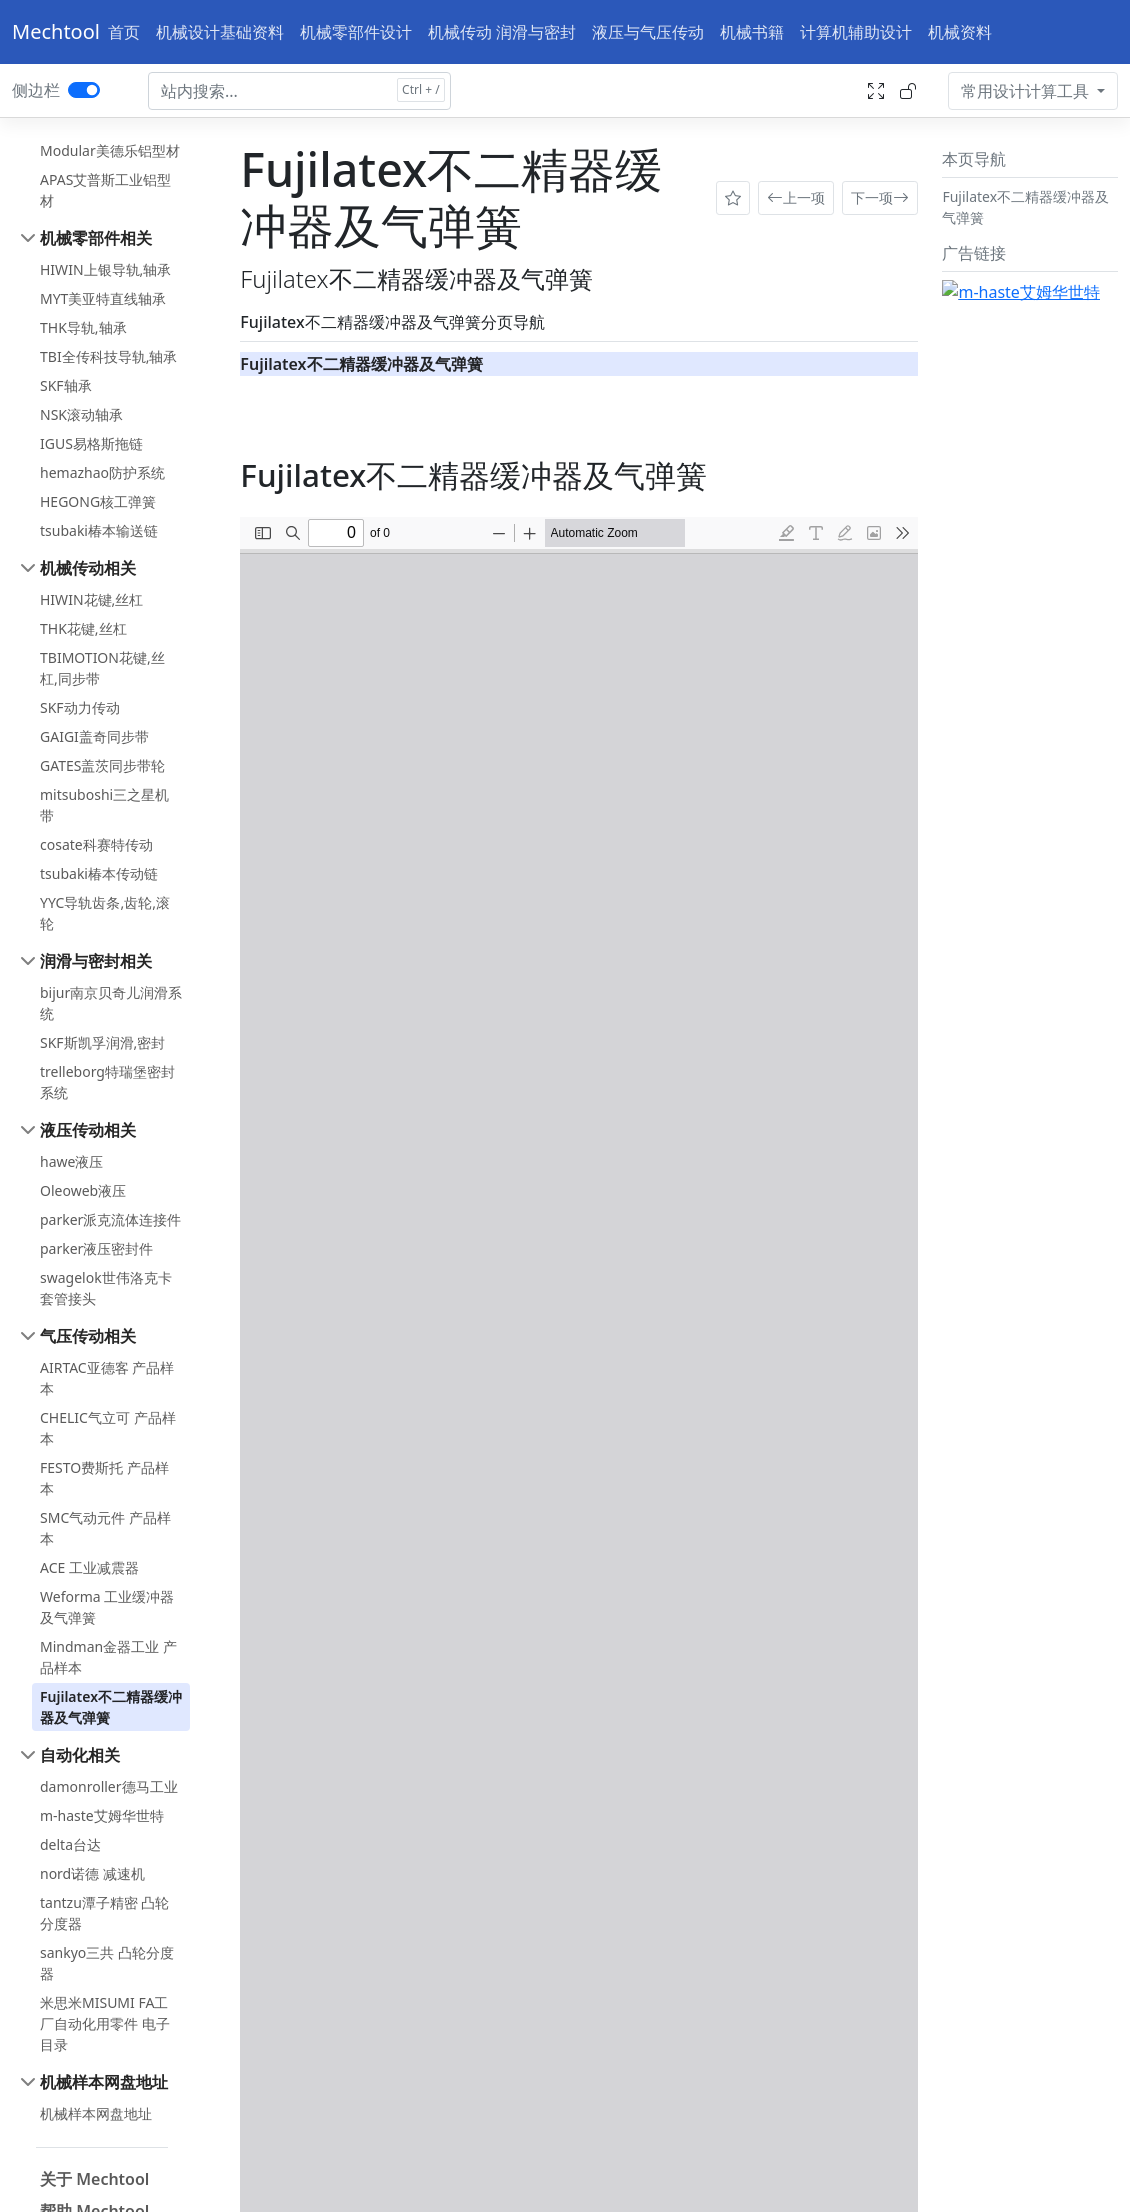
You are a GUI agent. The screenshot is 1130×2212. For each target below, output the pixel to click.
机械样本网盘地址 (104, 2082)
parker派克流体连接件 (110, 1219)
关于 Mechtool (94, 2179)
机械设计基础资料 (220, 32)
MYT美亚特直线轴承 (103, 298)
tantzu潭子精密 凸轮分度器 (105, 1913)
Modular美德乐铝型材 (110, 150)
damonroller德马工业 (109, 1786)
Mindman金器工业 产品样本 (108, 1657)
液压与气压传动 (648, 32)
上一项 (796, 198)
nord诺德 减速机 (92, 1873)
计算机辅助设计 (856, 32)
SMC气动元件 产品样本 (105, 1528)
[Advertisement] (1030, 580)
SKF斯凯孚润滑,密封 (102, 1042)
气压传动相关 (88, 1336)
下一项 (880, 198)
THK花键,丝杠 (83, 628)
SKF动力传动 (80, 707)
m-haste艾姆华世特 (102, 1815)
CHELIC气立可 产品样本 (108, 1428)
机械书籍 (752, 32)
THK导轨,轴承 (83, 327)
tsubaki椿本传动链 (99, 873)
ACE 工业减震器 (89, 1567)
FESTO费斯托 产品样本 (104, 1478)
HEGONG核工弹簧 (98, 501)
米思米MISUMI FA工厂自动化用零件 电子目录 (105, 2023)
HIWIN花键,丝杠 (91, 599)
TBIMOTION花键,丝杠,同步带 (102, 668)
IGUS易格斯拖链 (91, 443)
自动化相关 (80, 1755)
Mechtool (56, 31)
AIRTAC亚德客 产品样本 (107, 1378)
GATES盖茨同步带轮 (102, 765)
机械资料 (960, 32)
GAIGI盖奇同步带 (94, 736)
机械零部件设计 (356, 32)
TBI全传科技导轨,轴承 (108, 356)
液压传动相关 (88, 1130)
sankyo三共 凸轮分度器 (107, 1963)
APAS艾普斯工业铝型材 (105, 190)
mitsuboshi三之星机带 (104, 805)
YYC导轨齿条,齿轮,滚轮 (105, 913)
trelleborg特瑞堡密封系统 (107, 1082)
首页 (124, 32)
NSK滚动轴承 (81, 414)
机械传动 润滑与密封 (502, 32)
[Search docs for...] (299, 91)
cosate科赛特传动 (96, 844)
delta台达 (70, 1844)
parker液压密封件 (96, 1248)
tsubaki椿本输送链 (99, 530)
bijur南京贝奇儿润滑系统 (111, 1003)
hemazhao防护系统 (102, 472)
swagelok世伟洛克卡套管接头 (106, 1288)
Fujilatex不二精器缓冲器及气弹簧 (111, 1707)
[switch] (84, 90)
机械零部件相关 (96, 238)
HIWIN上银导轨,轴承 (105, 269)
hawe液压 (71, 1161)
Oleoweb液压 (83, 1190)
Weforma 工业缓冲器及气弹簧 (107, 1607)
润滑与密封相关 (96, 961)
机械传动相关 (88, 568)
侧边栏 (36, 90)
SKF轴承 (66, 385)
